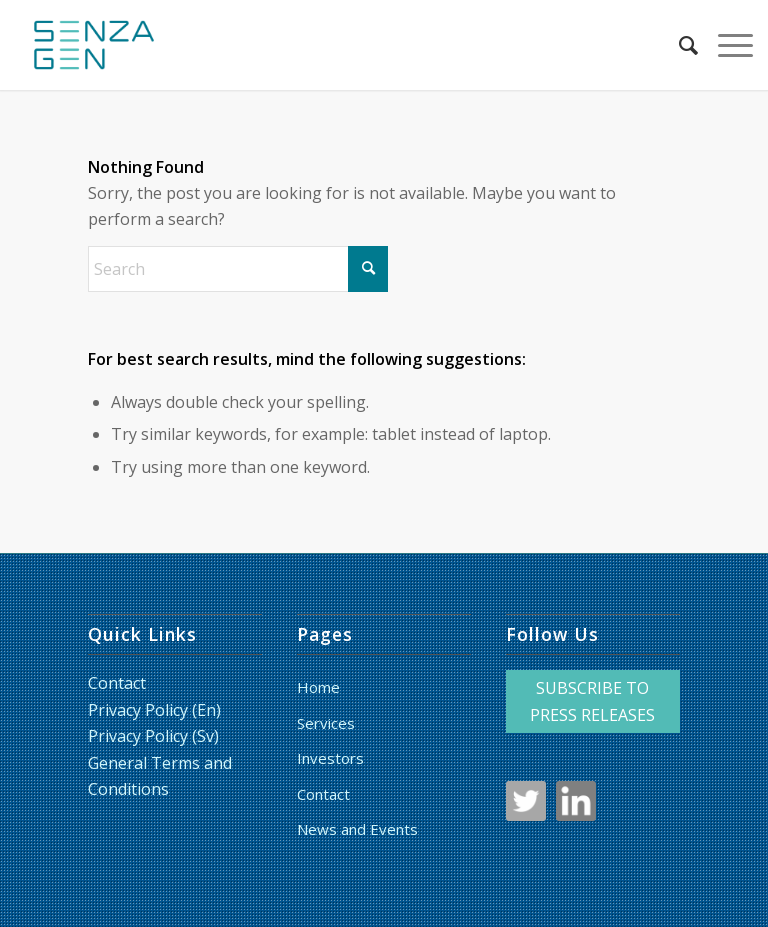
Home (318, 687)
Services (326, 723)
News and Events (357, 829)
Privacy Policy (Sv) (153, 736)
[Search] (678, 45)
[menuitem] (678, 45)
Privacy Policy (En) (154, 710)
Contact (117, 683)
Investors (330, 758)
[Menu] (725, 45)
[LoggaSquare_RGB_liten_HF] (94, 45)
